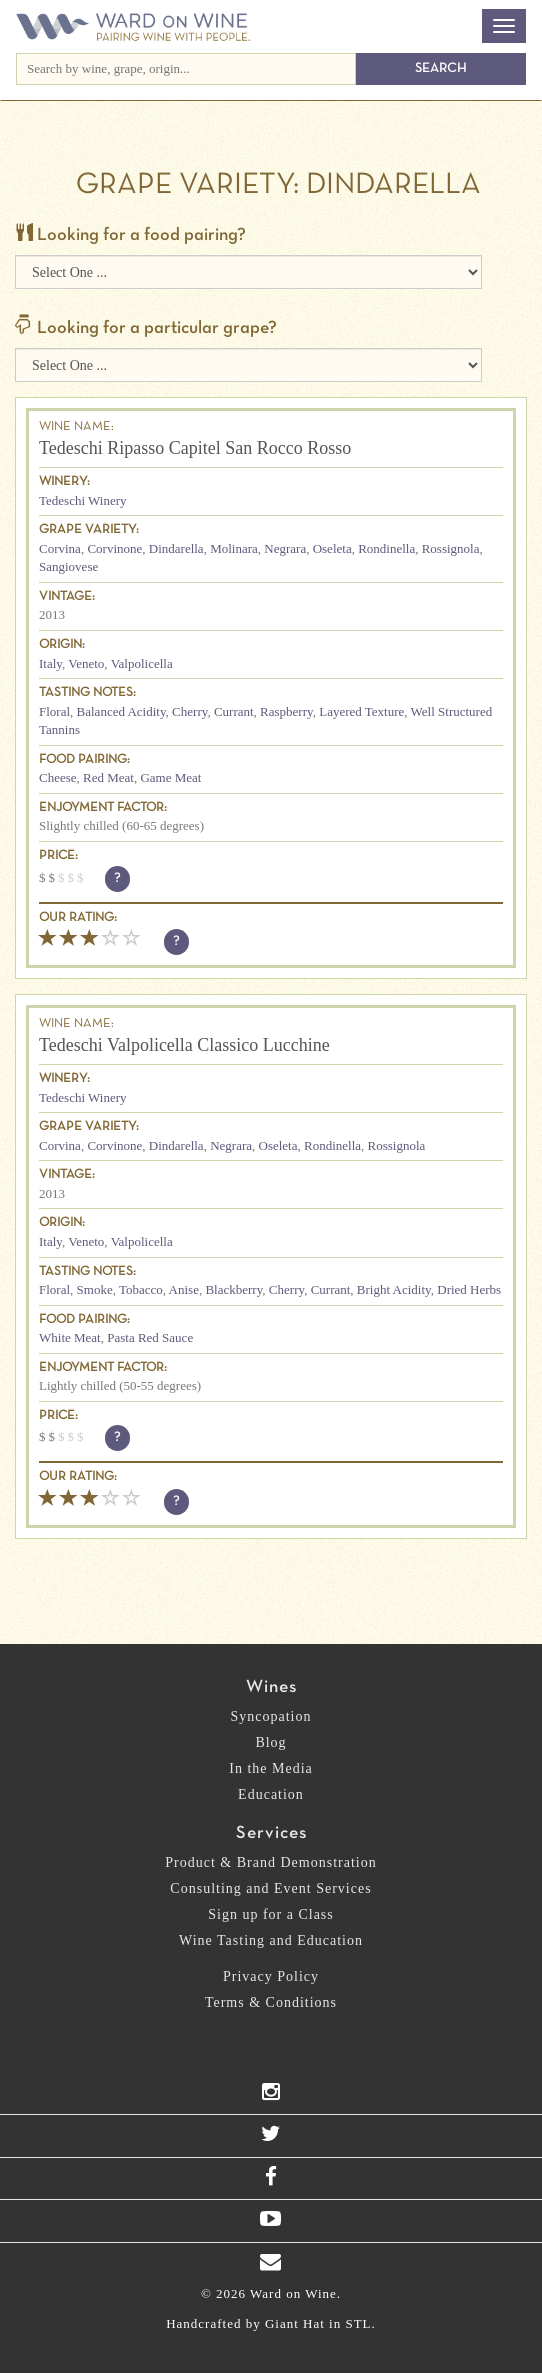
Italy (50, 663)
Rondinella (386, 548)
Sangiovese (68, 566)
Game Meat (170, 777)
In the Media (271, 1768)
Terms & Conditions (271, 2002)
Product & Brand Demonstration (270, 1862)
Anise (184, 1289)
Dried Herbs (469, 1289)
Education (271, 1794)
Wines (271, 1687)
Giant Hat (295, 2323)
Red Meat (108, 777)
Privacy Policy (271, 1976)
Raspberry (286, 711)
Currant (234, 711)
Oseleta (332, 548)
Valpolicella (142, 663)
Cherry (189, 711)
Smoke (95, 1289)
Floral (54, 711)
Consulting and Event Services (270, 1888)
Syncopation (271, 1716)
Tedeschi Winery (83, 500)
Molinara (234, 548)
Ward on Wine (133, 28)
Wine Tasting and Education (271, 1940)
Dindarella (176, 548)
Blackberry (233, 1289)
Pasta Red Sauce (150, 1337)
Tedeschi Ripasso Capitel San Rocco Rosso (195, 448)
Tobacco (141, 1289)
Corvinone (114, 548)
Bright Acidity (394, 1289)
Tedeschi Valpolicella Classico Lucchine (184, 1045)
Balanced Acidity (121, 711)
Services (271, 1833)
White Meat (70, 1337)
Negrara (285, 548)
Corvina (60, 548)
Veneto (86, 663)
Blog (270, 1742)
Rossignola (451, 548)
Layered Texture (361, 711)
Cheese (58, 777)
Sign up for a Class (271, 1914)
